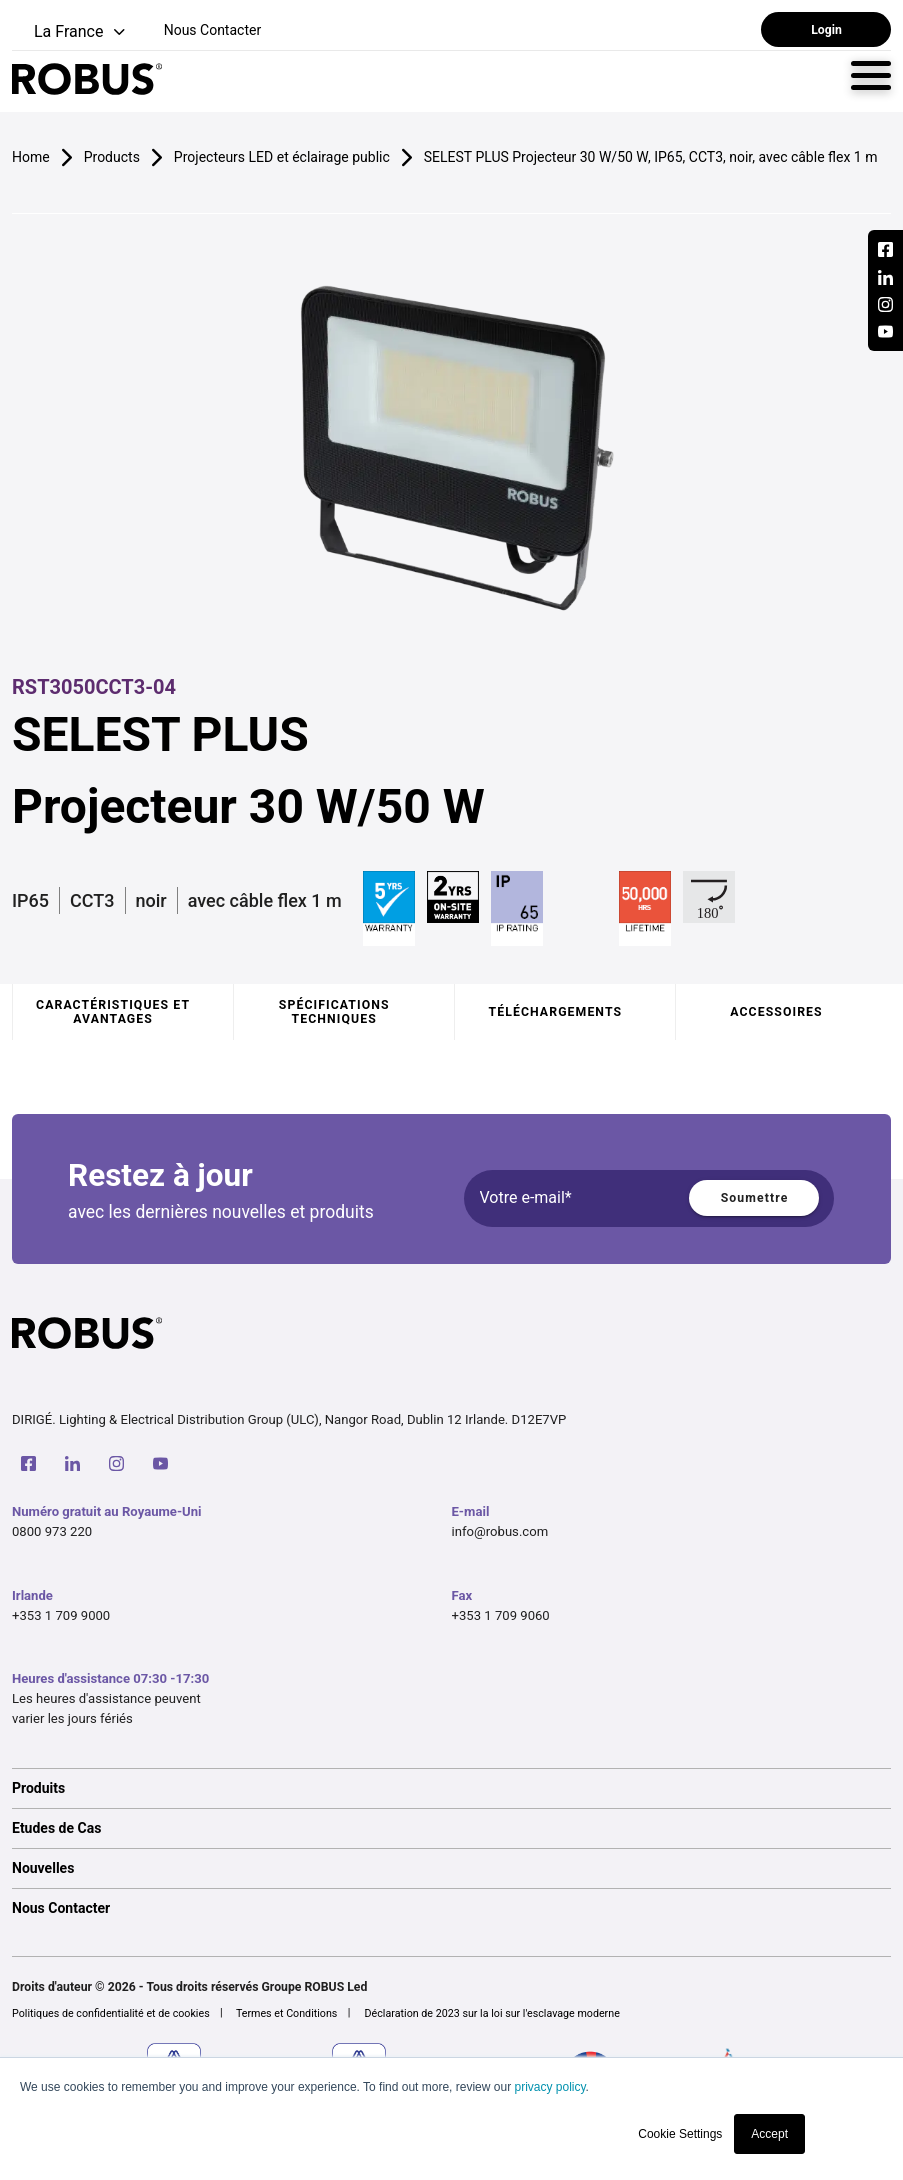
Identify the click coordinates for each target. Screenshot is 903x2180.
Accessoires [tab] (776, 1012)
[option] (451, 1788)
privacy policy (549, 2087)
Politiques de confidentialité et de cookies (111, 2013)
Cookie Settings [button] (680, 2134)
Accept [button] (769, 2134)
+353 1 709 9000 (61, 1615)
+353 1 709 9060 (501, 1615)
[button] (70, 32)
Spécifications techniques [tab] (334, 1012)
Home (31, 157)
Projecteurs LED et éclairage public (282, 157)
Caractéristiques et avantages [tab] (113, 1012)
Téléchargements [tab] (556, 1012)
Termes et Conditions (287, 2013)
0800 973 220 (52, 1531)
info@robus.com (500, 1531)
